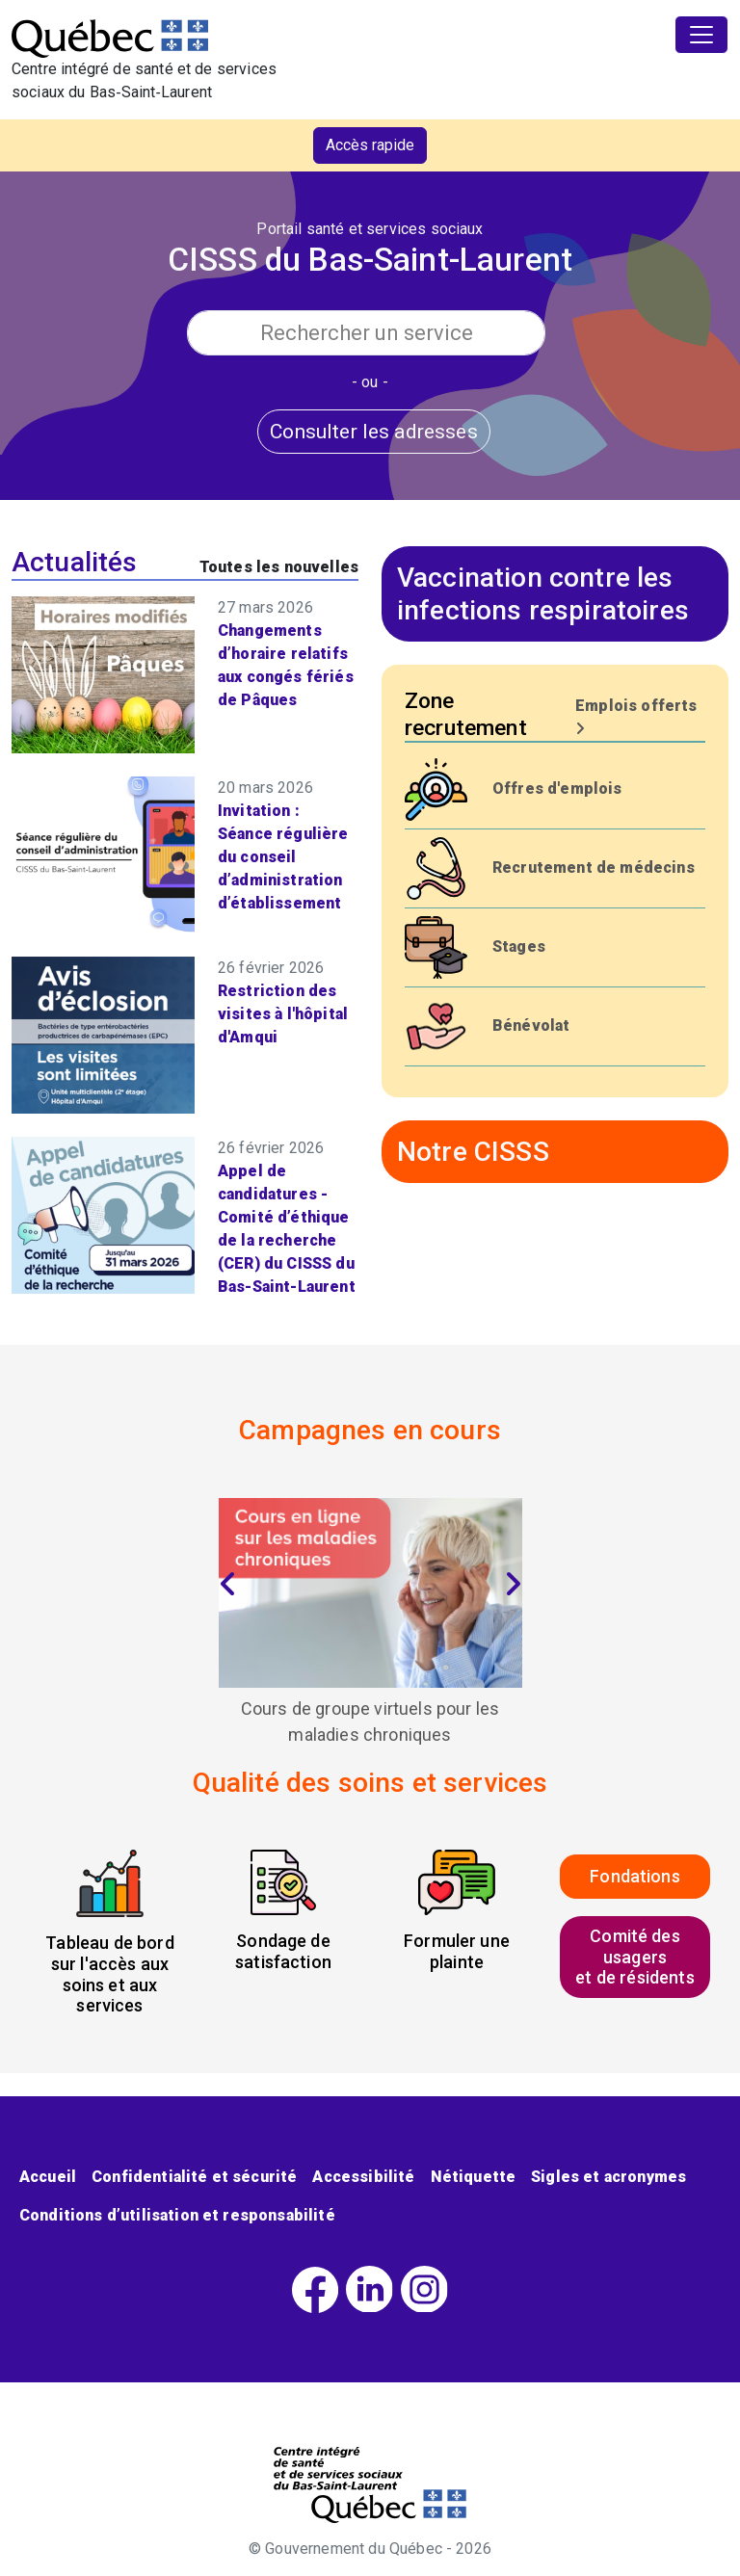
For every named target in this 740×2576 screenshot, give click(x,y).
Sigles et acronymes (608, 2177)
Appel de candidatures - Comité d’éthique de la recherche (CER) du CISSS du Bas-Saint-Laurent (287, 1229)
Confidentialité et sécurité (194, 2177)
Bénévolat (530, 1025)
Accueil (47, 2177)
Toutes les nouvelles (278, 567)
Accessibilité (363, 2177)
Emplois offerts (636, 716)
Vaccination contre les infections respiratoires (543, 594)
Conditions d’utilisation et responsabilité (177, 2215)
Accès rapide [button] (370, 145)
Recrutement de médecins (593, 867)
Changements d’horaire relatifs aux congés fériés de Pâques (286, 665)
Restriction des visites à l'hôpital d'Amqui (283, 1014)
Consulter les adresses (374, 431)
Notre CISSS (473, 1152)
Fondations (635, 1876)
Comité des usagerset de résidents (634, 1956)
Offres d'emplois (557, 788)
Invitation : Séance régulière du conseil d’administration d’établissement (283, 857)
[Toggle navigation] (701, 34)
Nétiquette (473, 2177)
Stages (518, 946)
